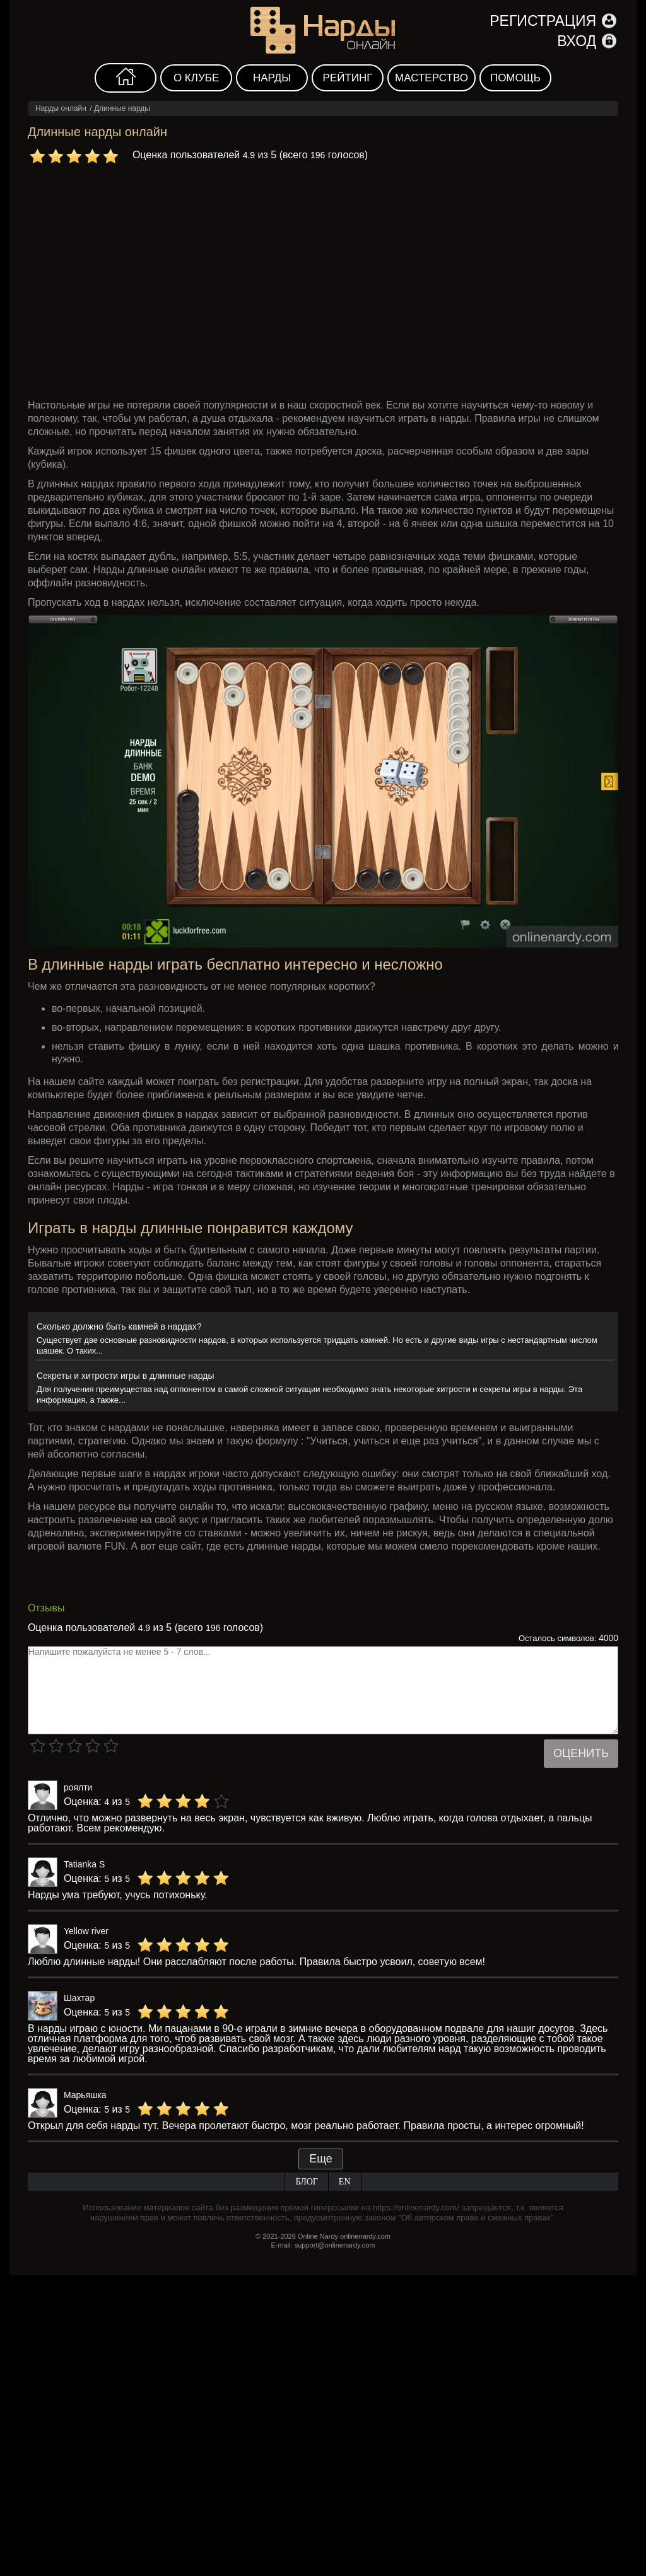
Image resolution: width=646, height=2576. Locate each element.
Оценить (581, 1753)
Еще (320, 2158)
